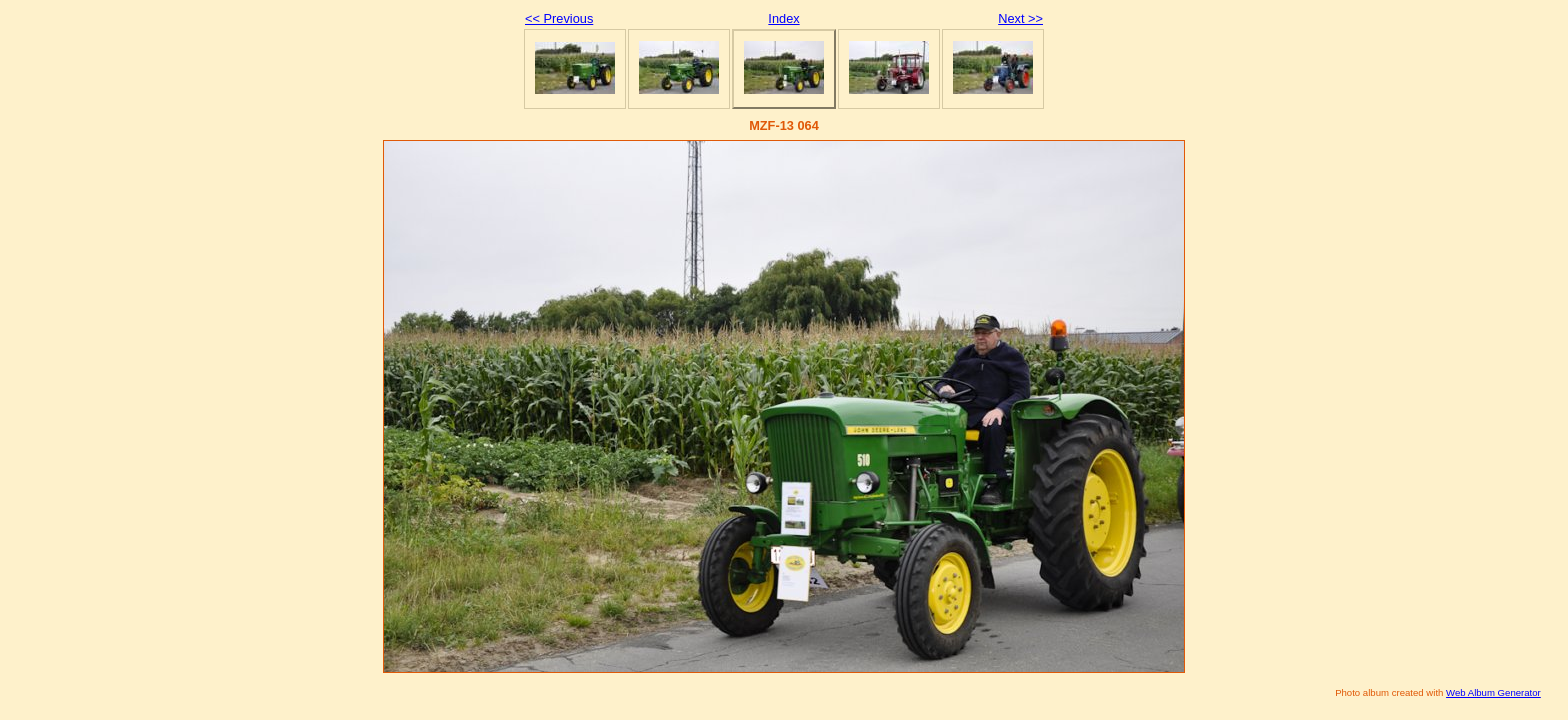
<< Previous (559, 18)
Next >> (1020, 18)
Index (783, 18)
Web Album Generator (1493, 692)
